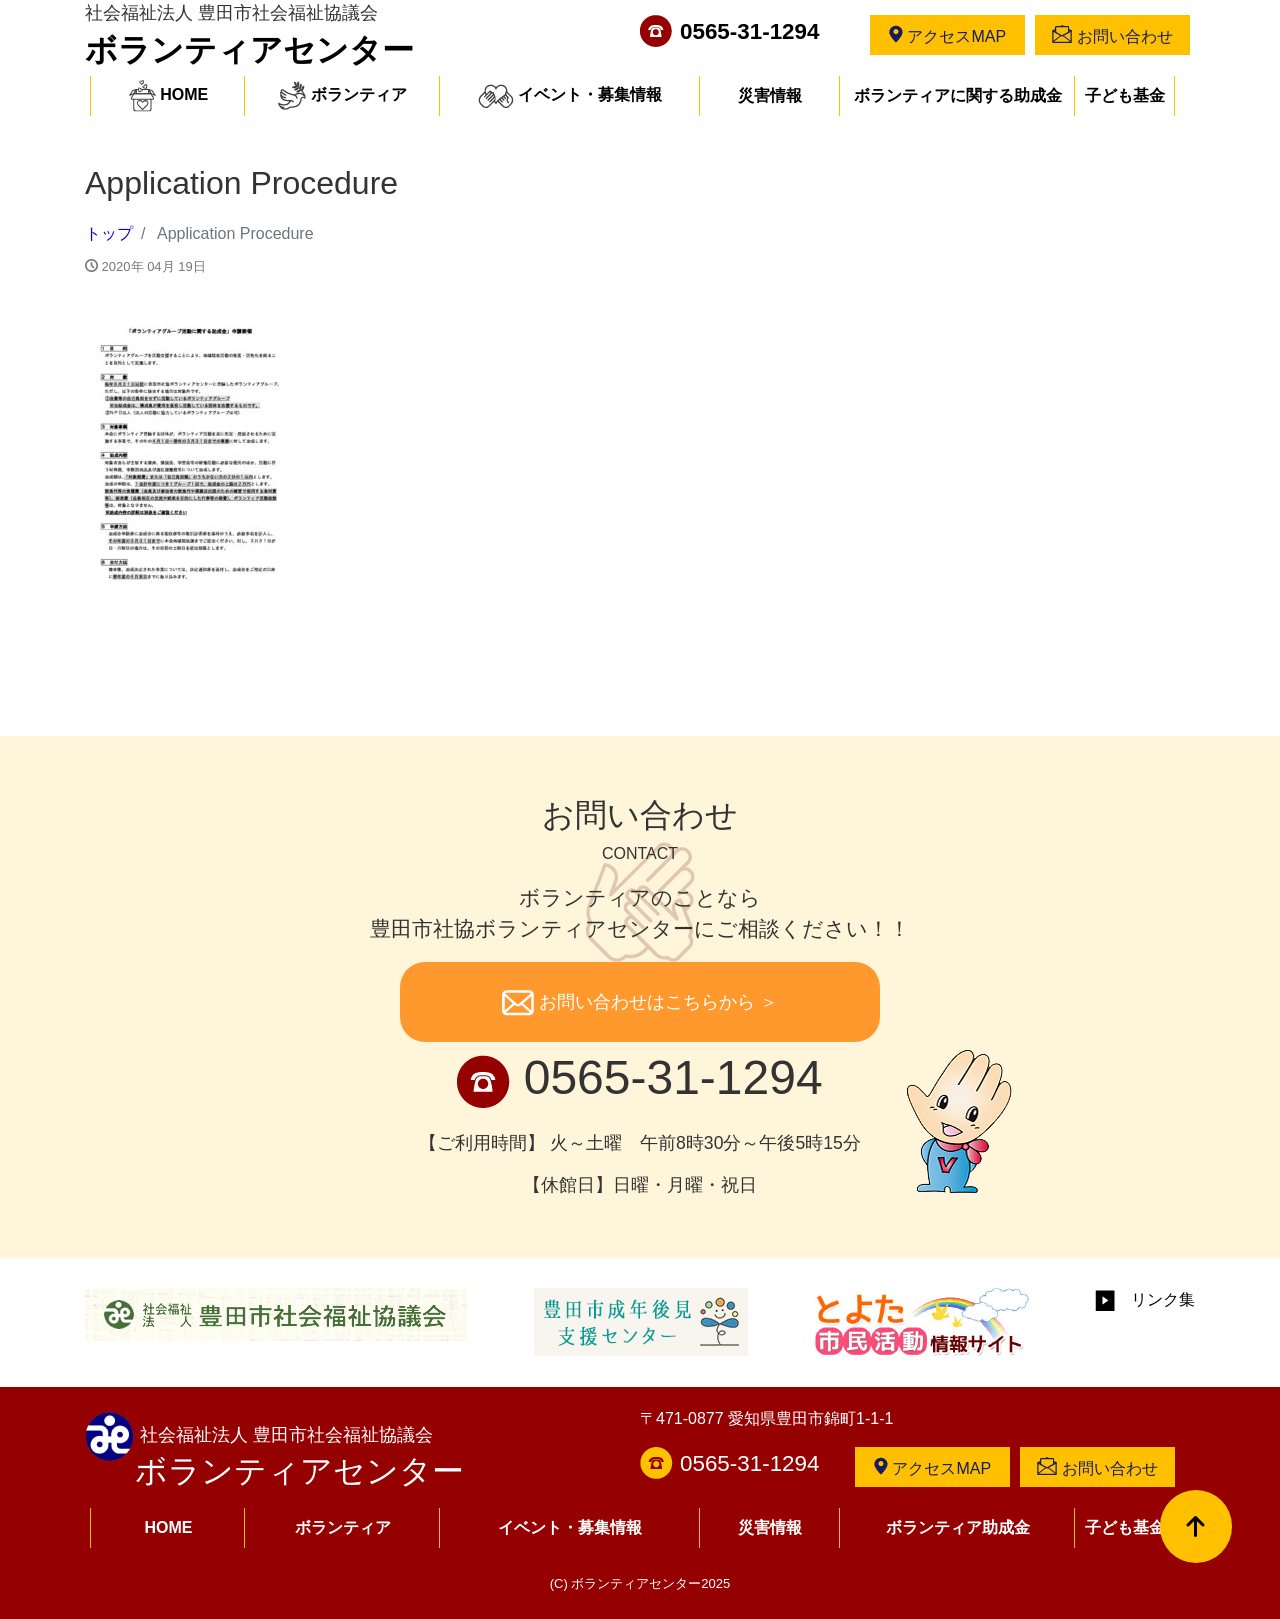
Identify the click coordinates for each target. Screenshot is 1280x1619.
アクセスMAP (947, 35)
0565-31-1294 (749, 31)
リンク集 (1145, 1299)
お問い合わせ (1112, 35)
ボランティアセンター (249, 50)
